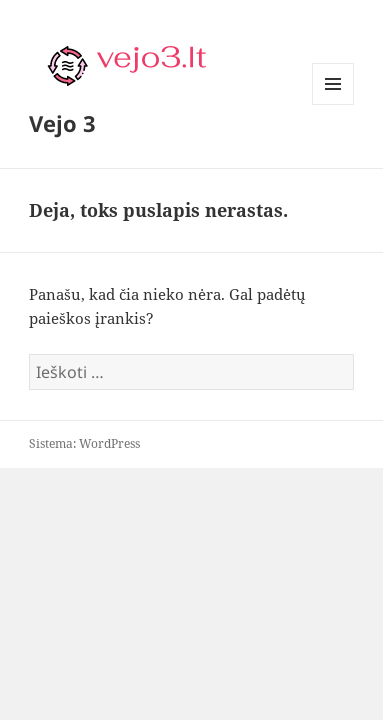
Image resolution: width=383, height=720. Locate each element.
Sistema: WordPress (84, 443)
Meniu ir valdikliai (333, 104)
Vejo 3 (62, 123)
